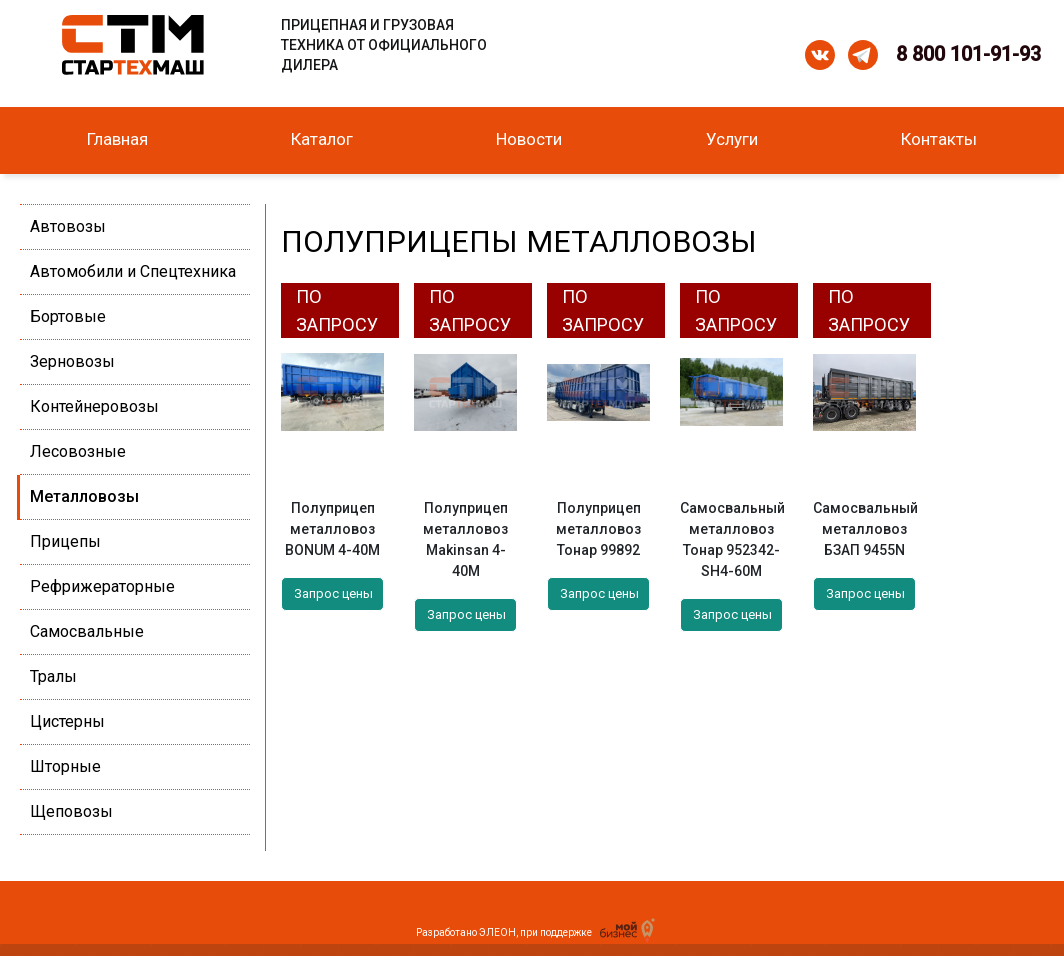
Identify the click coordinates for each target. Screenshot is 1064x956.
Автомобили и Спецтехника (133, 271)
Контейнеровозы (94, 406)
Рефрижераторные (102, 586)
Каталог (322, 139)
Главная (117, 139)
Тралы (53, 676)
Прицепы (65, 541)
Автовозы (68, 226)
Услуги (732, 139)
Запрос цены (333, 593)
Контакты (939, 139)
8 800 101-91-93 (968, 54)
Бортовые (68, 316)
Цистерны (67, 721)
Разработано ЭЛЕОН (466, 932)
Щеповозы (71, 811)
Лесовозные (78, 451)
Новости (529, 139)
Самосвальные (87, 631)
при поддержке (584, 932)
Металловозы (84, 496)
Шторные (65, 766)
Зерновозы (72, 361)
